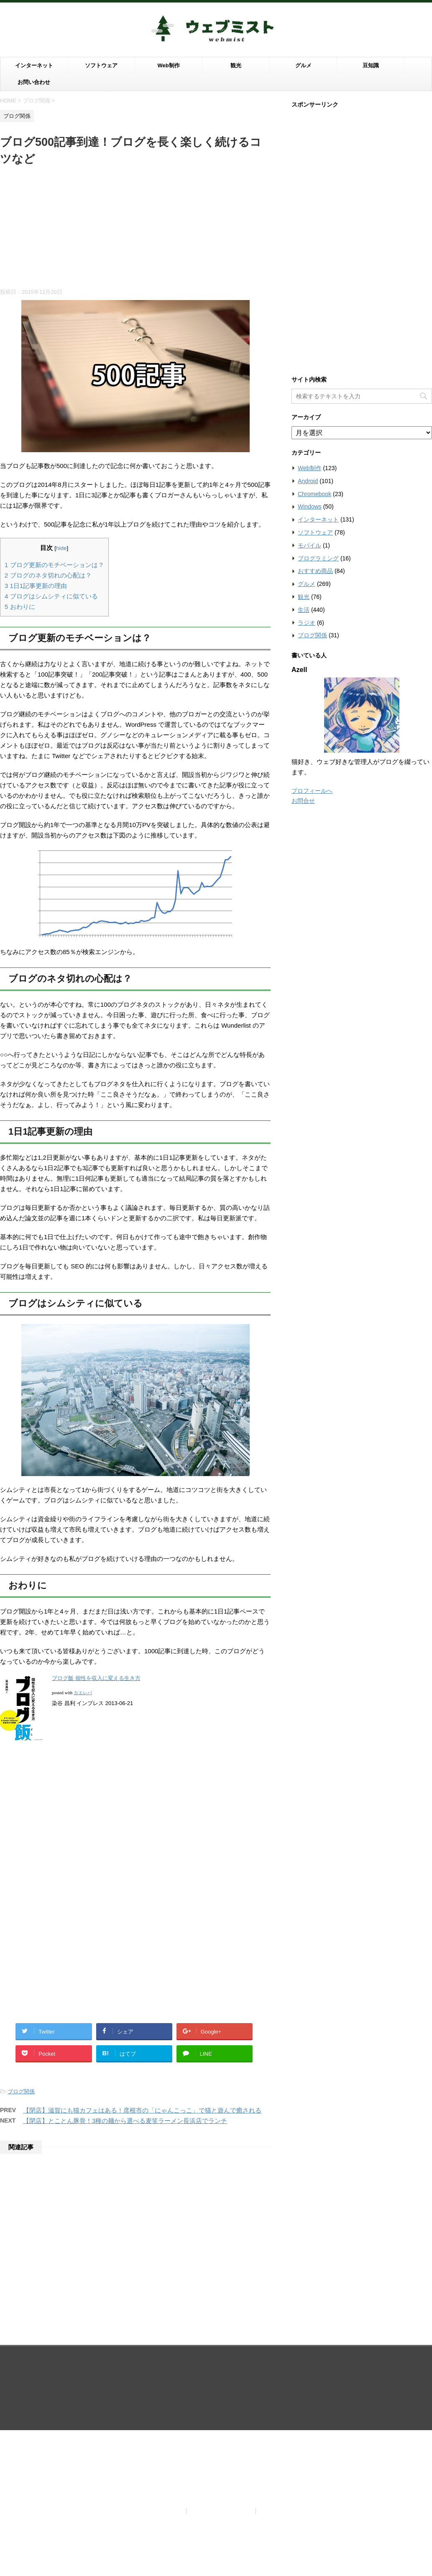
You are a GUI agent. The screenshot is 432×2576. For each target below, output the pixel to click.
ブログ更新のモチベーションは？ (54, 564)
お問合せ (303, 800)
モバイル (309, 545)
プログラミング (318, 558)
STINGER (302, 2414)
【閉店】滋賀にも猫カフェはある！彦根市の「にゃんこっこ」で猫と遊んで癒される (142, 2110)
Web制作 (168, 65)
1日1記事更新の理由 (36, 585)
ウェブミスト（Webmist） (215, 2386)
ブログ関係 (21, 2091)
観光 (235, 65)
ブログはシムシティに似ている (51, 596)
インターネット (34, 65)
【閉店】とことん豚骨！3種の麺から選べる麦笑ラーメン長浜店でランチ (125, 2120)
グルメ (303, 65)
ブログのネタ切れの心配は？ (48, 575)
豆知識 (371, 65)
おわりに (20, 606)
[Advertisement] (135, 229)
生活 (303, 609)
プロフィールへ (311, 790)
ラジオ (306, 622)
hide (61, 548)
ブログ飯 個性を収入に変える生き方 (96, 1678)
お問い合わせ (34, 82)
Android (308, 481)
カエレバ (83, 1692)
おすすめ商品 (315, 571)
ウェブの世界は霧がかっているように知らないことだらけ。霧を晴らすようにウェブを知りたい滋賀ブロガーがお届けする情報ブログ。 (216, 2402)
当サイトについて (158, 2366)
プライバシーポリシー (222, 2366)
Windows (310, 506)
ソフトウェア (101, 65)
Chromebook (314, 494)
